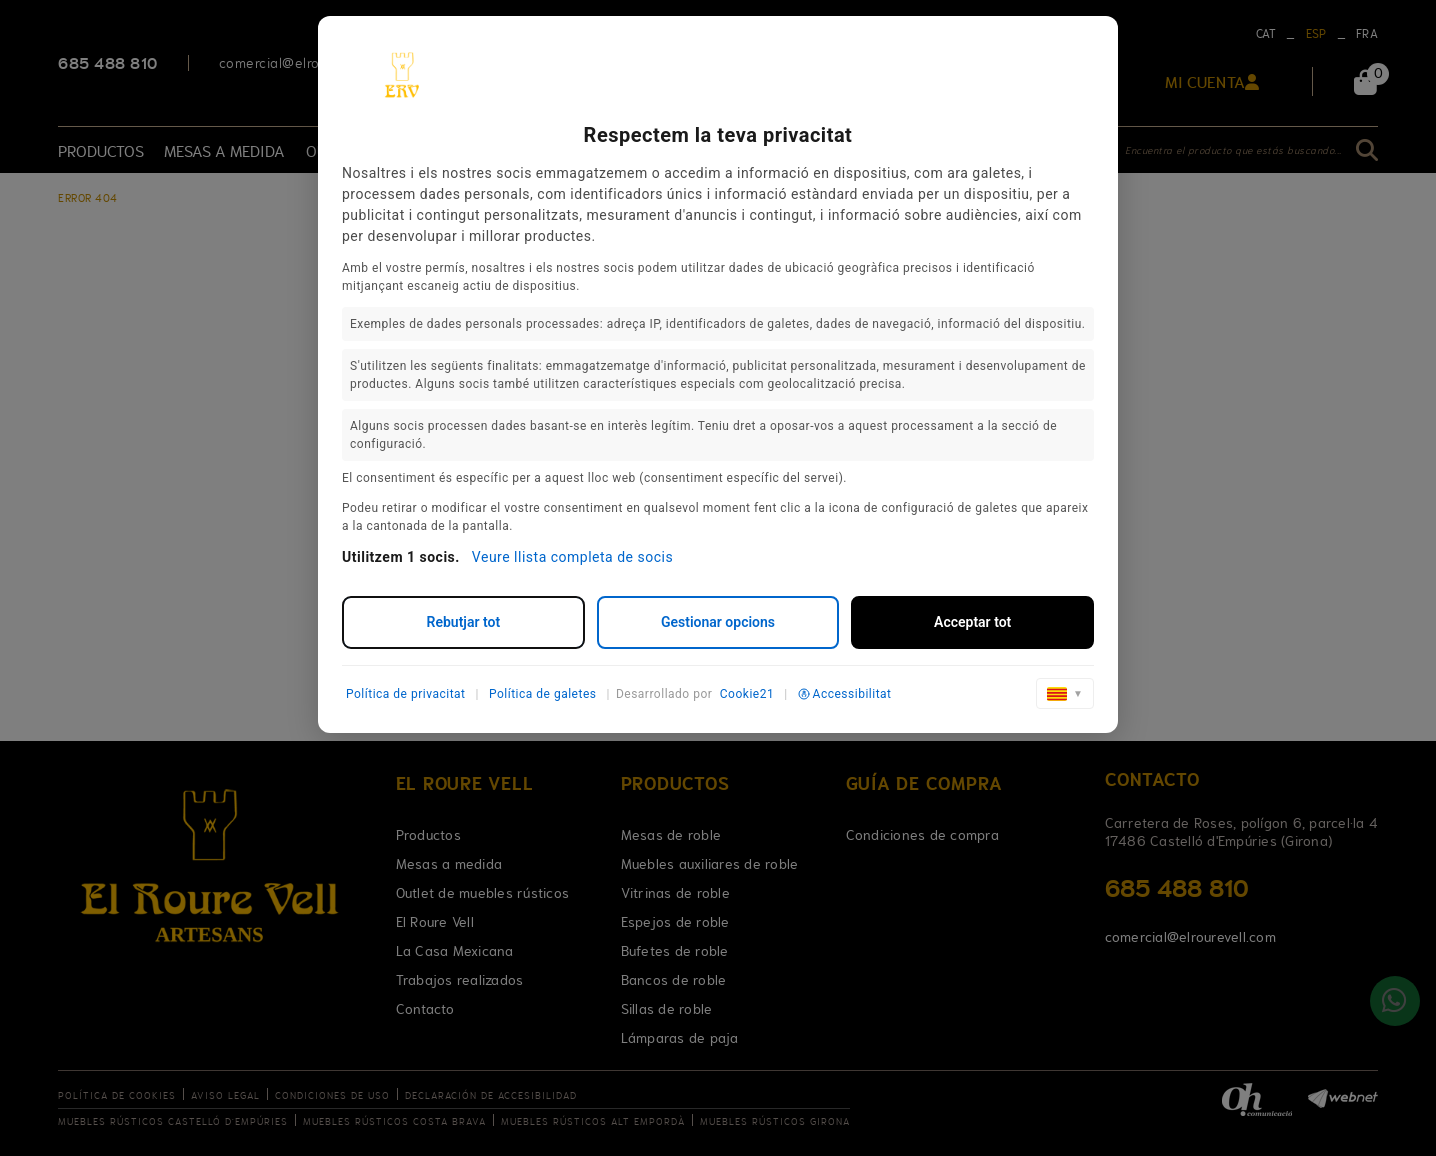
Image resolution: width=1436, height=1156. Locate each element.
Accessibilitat (845, 694)
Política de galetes (543, 694)
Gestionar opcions (718, 622)
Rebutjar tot (464, 622)
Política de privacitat (406, 694)
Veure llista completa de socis (572, 557)
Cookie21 (747, 694)
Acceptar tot (972, 622)
